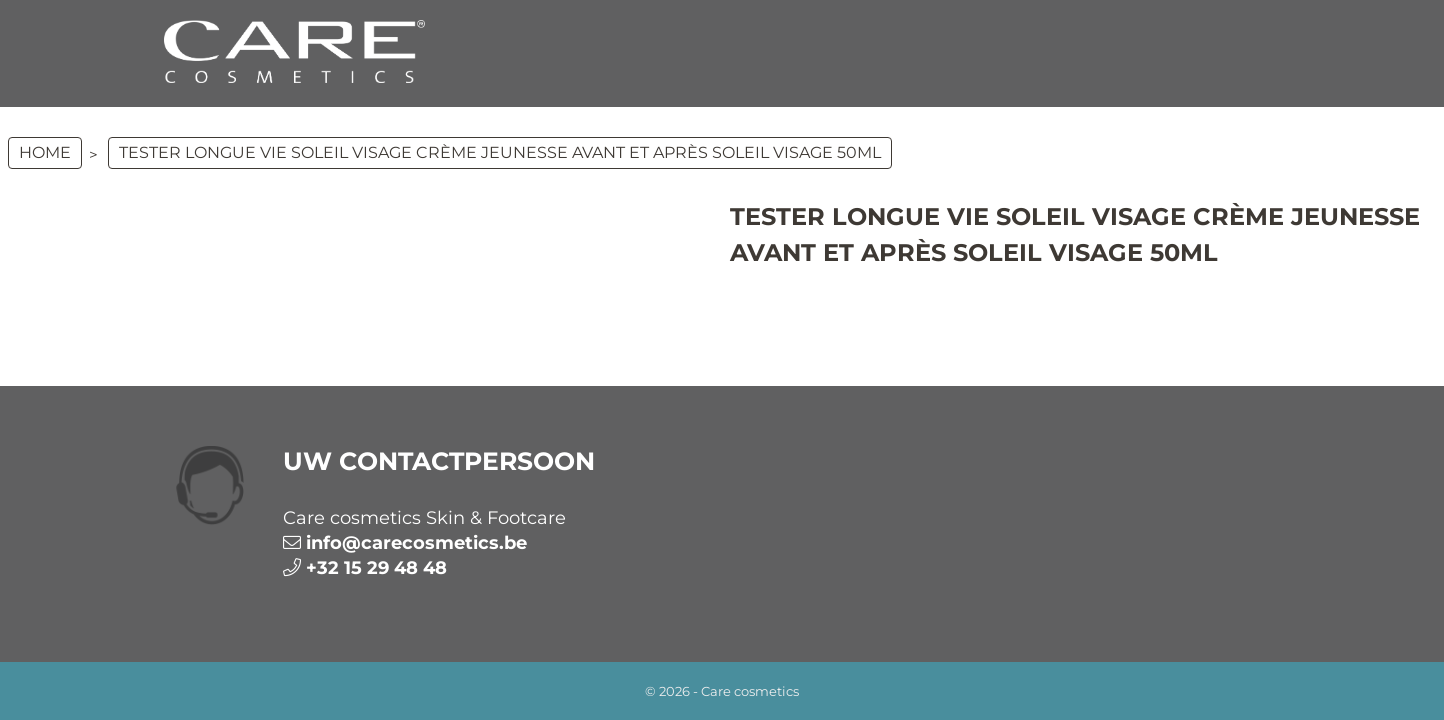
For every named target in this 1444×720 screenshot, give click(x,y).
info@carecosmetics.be (416, 543)
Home (45, 152)
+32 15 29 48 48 (376, 568)
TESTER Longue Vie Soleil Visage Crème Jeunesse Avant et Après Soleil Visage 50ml (500, 152)
